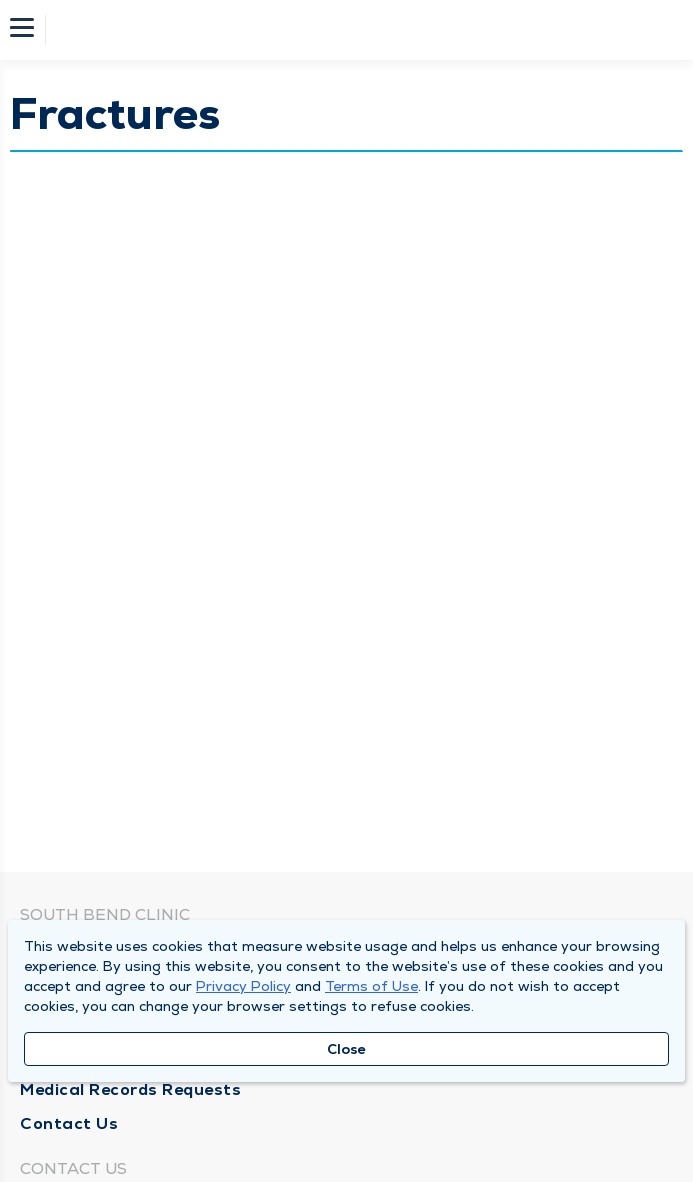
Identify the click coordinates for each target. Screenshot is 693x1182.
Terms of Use (371, 986)
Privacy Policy (243, 986)
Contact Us (69, 1123)
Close (346, 1049)
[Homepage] (360, 30)
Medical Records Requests (130, 1089)
